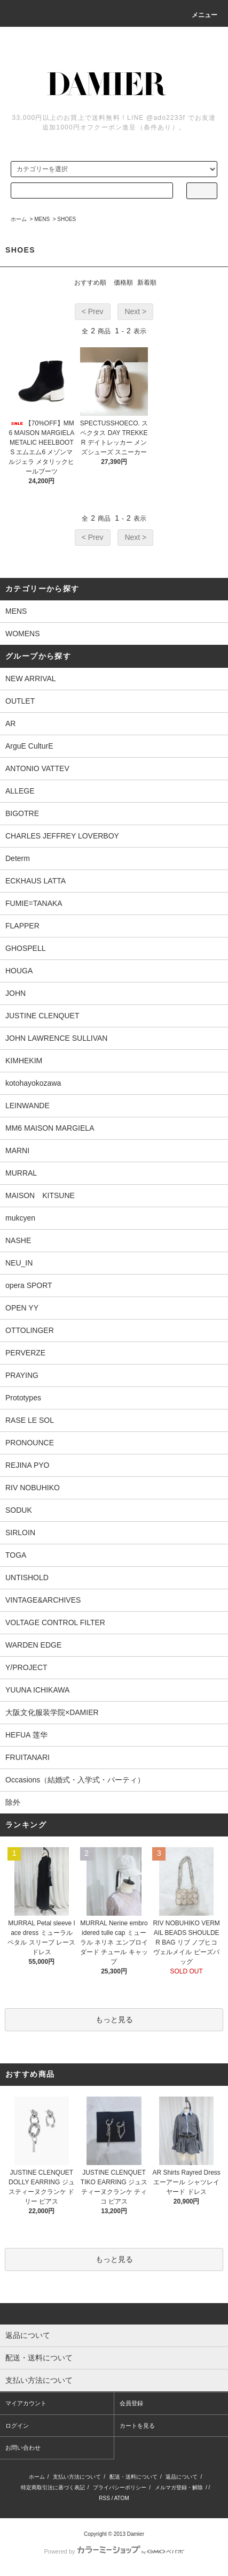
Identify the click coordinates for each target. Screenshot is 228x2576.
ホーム (19, 219)
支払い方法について (77, 2477)
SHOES (66, 219)
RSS (104, 2498)
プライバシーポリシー (119, 2487)
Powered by (114, 2551)
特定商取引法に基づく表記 (53, 2487)
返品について (182, 2477)
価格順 (123, 282)
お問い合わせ (23, 2447)
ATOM (121, 2498)
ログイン (17, 2425)
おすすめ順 (90, 282)
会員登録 (131, 2403)
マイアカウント (25, 2403)
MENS (42, 219)
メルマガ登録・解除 (179, 2487)
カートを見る (137, 2425)
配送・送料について (133, 2477)
